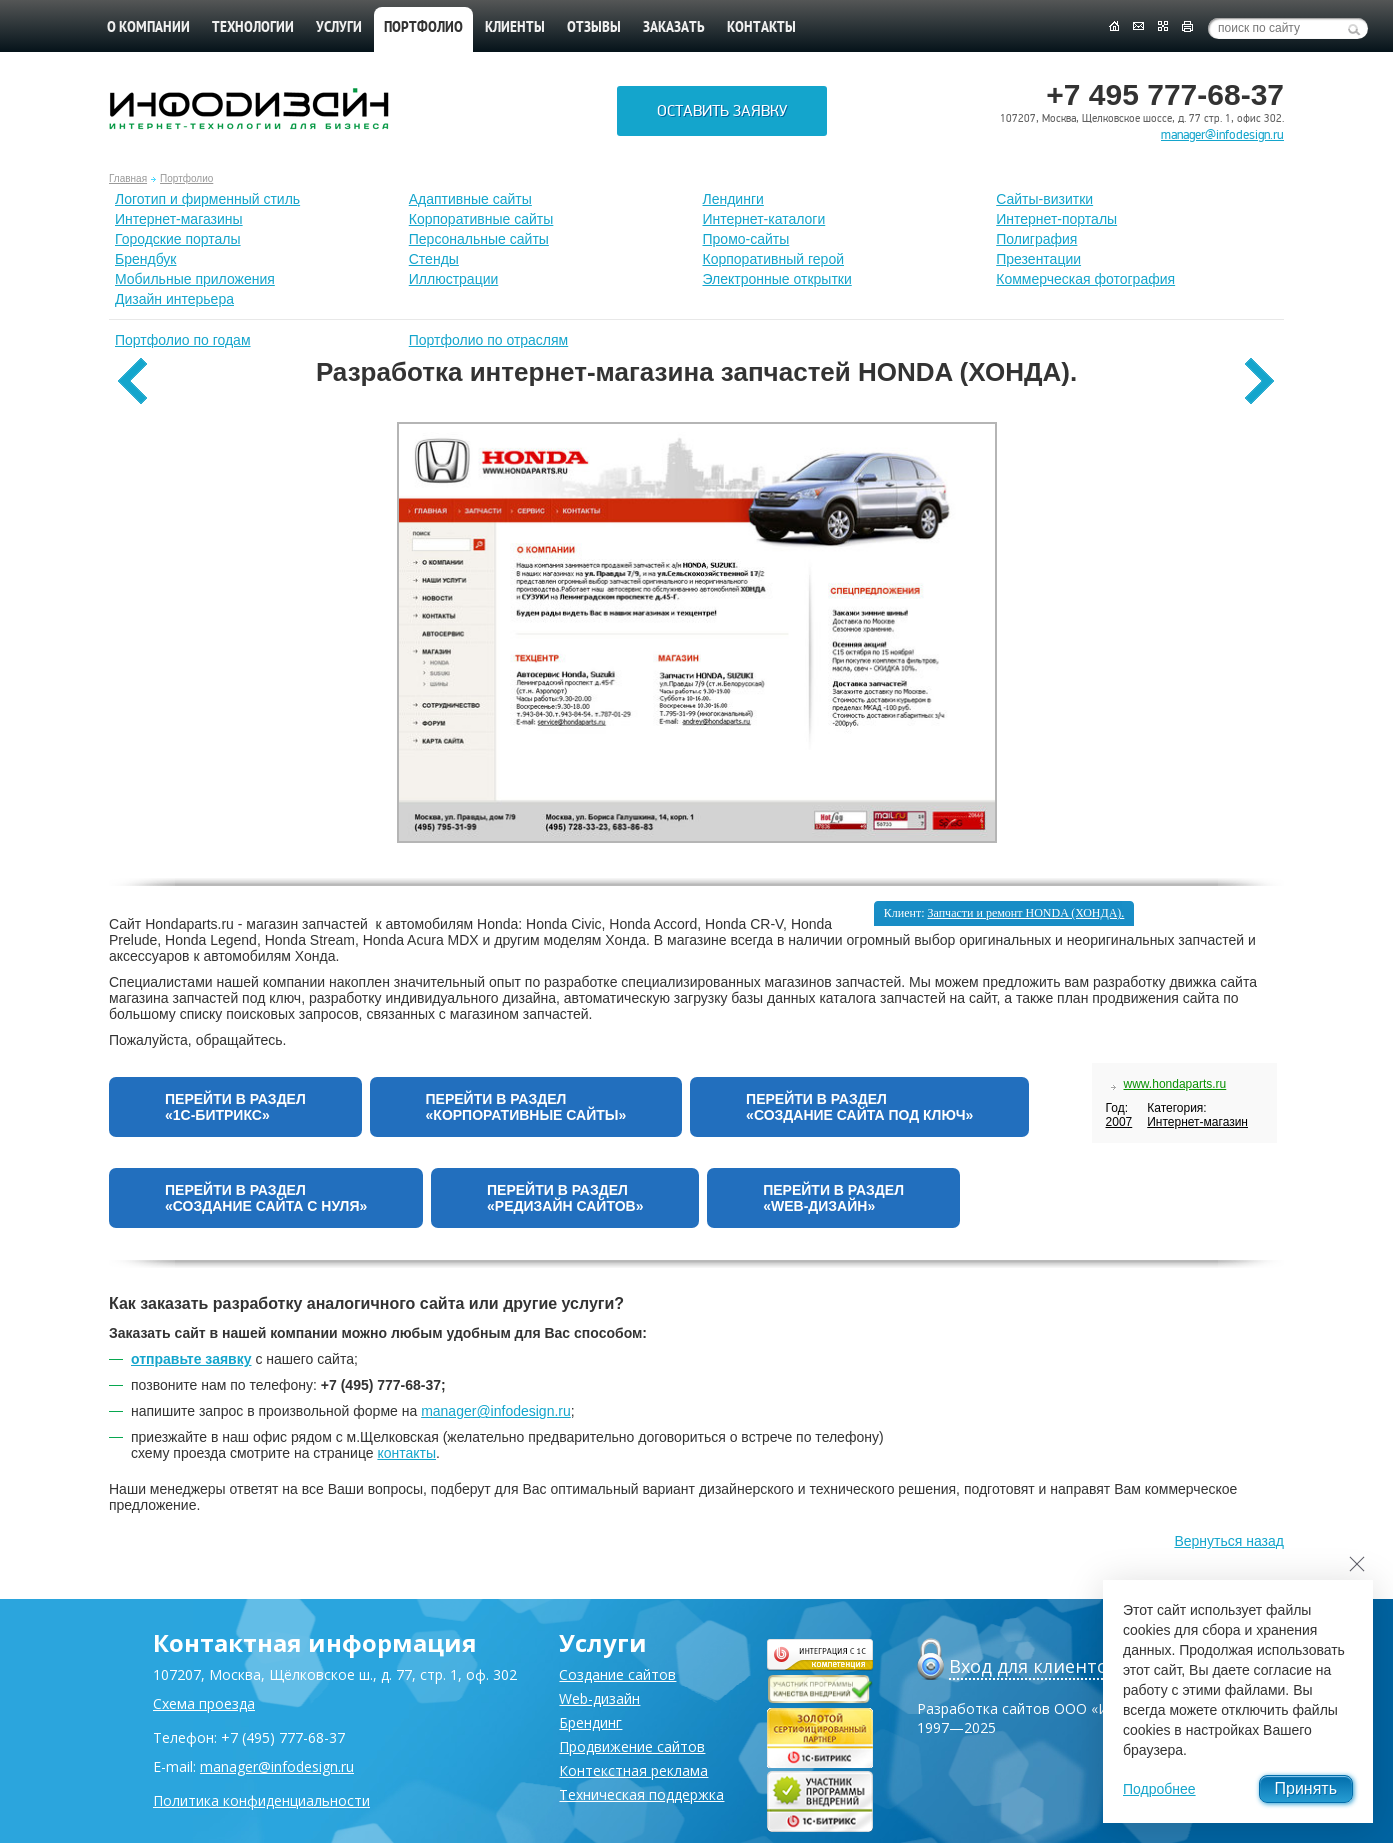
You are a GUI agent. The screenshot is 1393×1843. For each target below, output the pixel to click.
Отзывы (594, 28)
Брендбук (146, 259)
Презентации (1038, 259)
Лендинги (733, 199)
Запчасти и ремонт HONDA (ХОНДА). (1026, 913)
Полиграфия (1036, 239)
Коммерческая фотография (1085, 279)
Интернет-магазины (179, 219)
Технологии (253, 28)
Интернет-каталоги (764, 219)
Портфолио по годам (183, 340)
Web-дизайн (599, 1698)
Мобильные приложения (195, 279)
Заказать (674, 28)
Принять (1306, 1788)
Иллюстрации (454, 279)
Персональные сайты (479, 239)
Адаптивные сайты (470, 199)
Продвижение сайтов (632, 1746)
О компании (148, 28)
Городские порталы (178, 239)
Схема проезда (204, 1703)
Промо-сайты (746, 239)
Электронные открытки (777, 279)
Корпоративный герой (774, 259)
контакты (406, 1453)
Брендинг (590, 1722)
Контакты (761, 28)
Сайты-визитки (1044, 199)
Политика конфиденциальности (261, 1800)
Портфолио (186, 178)
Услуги (339, 28)
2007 (1119, 1122)
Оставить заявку (722, 111)
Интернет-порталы (1056, 219)
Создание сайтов (617, 1674)
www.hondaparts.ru (1175, 1084)
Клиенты (515, 28)
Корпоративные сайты (481, 219)
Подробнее (1159, 1789)
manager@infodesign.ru (1222, 135)
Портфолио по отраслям (489, 340)
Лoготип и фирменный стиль (207, 199)
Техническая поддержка (641, 1794)
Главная (128, 178)
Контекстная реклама (633, 1770)
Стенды (434, 259)
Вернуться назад (1229, 1541)
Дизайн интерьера (174, 299)
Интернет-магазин (1197, 1122)
